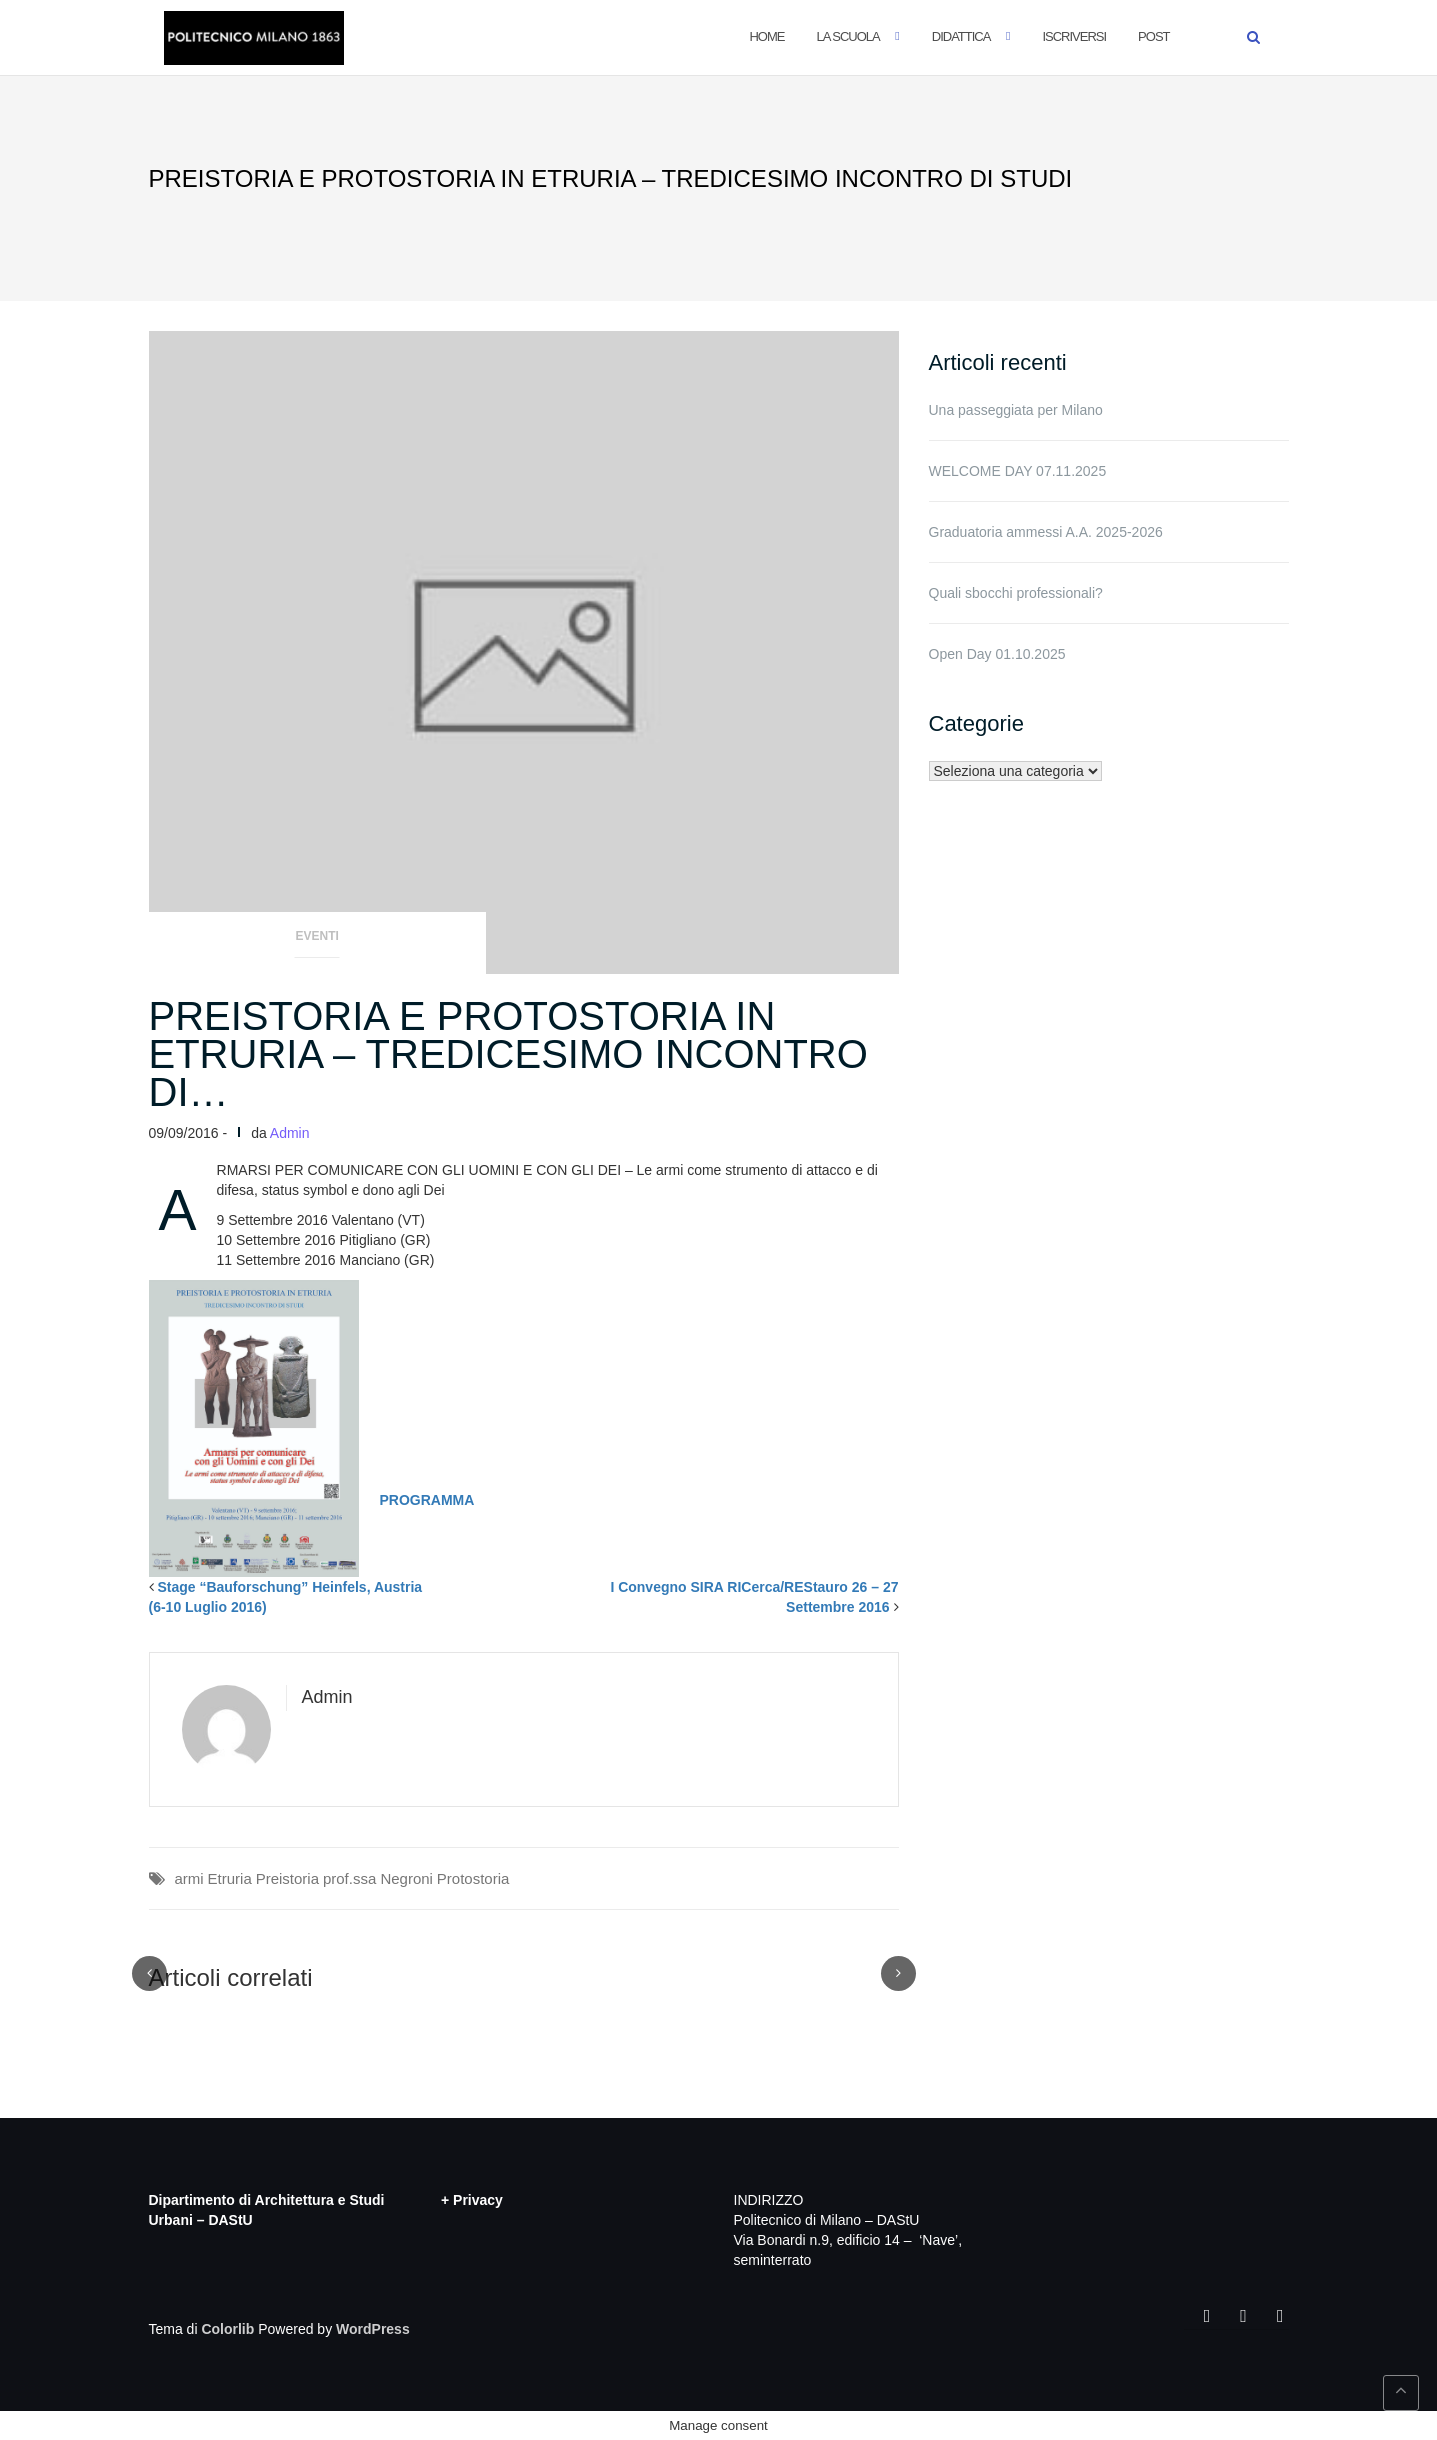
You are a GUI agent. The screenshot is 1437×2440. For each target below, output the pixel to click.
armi (189, 1878)
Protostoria (473, 1878)
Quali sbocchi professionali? (1016, 593)
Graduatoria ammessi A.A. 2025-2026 (1046, 532)
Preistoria (287, 1878)
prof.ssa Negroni (378, 1878)
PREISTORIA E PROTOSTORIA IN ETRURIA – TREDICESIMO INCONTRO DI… (508, 1054)
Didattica (961, 36)
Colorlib (227, 2329)
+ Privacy (472, 2200)
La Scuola (847, 36)
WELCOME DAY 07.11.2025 (1018, 471)
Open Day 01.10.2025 (997, 654)
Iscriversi (1074, 36)
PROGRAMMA (427, 1500)
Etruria (230, 1878)
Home (766, 36)
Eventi (317, 936)
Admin (290, 1133)
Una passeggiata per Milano (1016, 410)
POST (1153, 36)
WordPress (373, 2329)
